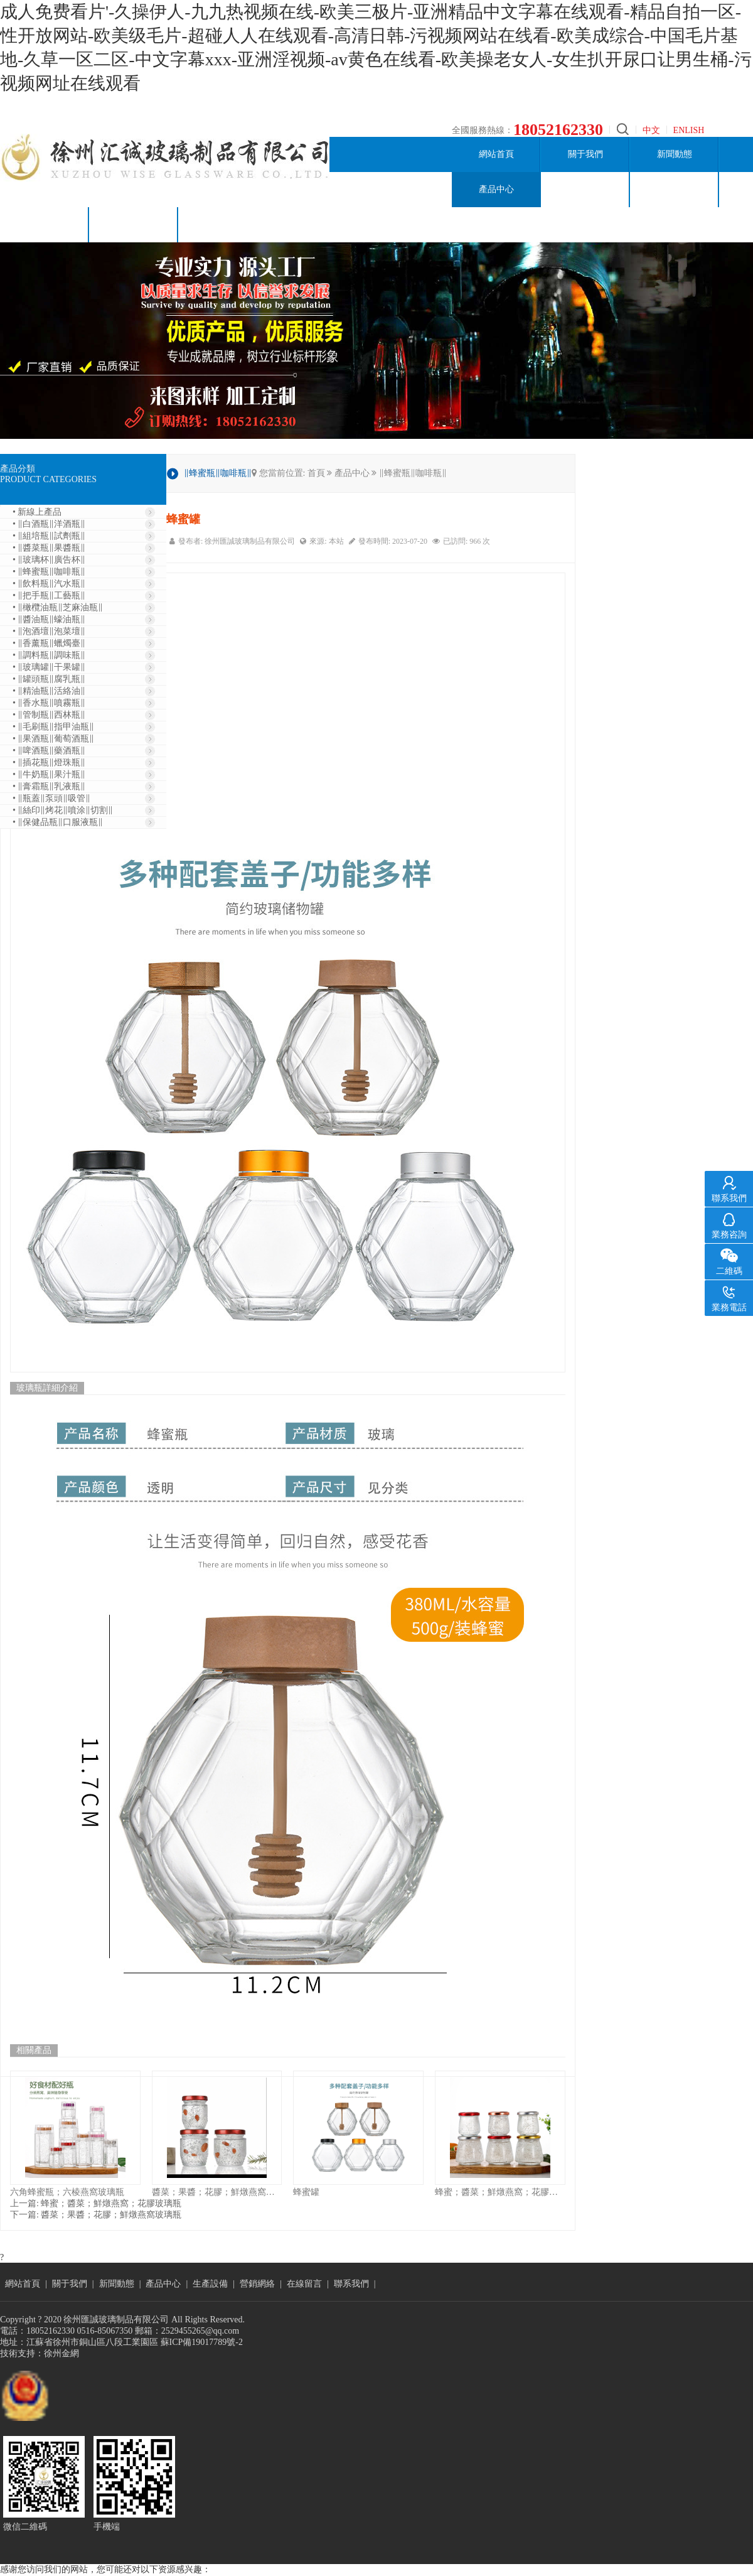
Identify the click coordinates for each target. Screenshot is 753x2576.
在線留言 (44, 224)
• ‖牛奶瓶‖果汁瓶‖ (49, 774)
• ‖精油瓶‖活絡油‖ (49, 691)
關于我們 (585, 154)
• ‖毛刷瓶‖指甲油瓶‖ (53, 726)
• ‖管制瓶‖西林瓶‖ (49, 714)
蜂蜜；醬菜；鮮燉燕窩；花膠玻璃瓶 (500, 2192)
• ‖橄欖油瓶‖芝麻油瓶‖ (58, 607)
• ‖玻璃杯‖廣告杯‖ (49, 559)
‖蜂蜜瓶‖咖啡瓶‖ (413, 473)
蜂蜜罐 (306, 2192)
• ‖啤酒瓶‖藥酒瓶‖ (49, 750)
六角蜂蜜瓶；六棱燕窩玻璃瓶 (67, 2192)
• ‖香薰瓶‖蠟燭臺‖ (49, 643)
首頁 (316, 473)
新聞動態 (674, 154)
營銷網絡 (674, 189)
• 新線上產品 (37, 512)
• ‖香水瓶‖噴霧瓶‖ (49, 703)
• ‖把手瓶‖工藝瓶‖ (49, 595)
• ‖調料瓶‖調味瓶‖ (49, 655)
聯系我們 (133, 224)
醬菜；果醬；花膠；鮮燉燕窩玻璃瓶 (217, 2192)
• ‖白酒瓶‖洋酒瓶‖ (49, 524)
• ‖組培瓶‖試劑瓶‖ (49, 536)
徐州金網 (61, 2353)
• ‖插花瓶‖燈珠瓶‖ (49, 762)
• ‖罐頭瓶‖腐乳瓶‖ (49, 679)
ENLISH (689, 130)
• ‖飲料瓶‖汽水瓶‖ (49, 583)
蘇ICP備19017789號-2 (202, 2342)
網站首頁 (496, 154)
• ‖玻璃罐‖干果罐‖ (49, 667)
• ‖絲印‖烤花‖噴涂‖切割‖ (63, 810)
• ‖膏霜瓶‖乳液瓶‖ (49, 786)
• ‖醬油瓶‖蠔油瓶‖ (49, 619)
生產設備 (585, 189)
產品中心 (496, 189)
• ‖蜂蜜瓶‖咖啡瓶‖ (49, 571)
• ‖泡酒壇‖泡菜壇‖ (49, 631)
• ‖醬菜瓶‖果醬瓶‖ (49, 547)
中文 (651, 130)
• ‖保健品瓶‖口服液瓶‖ (58, 822)
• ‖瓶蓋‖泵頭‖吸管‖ (51, 798)
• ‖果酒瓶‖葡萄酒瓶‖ (53, 738)
